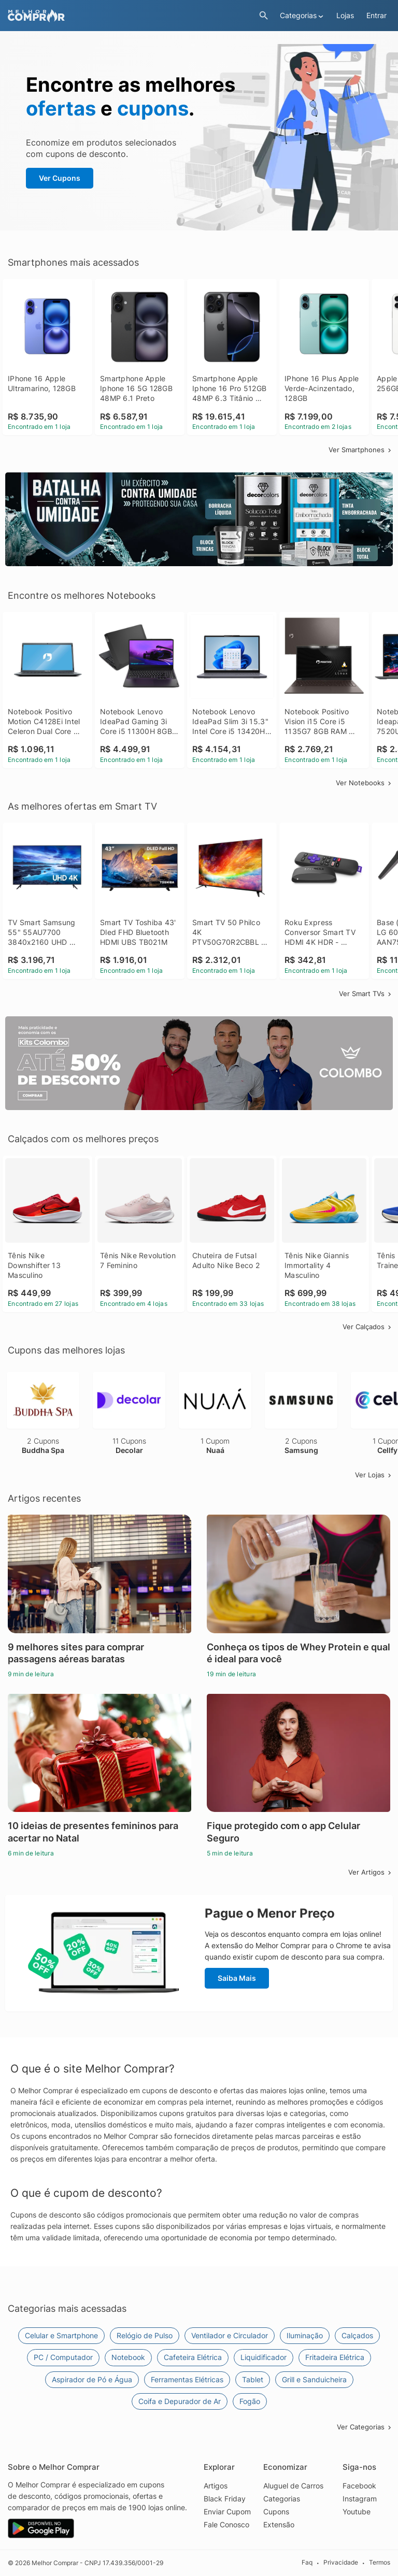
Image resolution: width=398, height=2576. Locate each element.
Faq (307, 2563)
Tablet (252, 2379)
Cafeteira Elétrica (193, 2357)
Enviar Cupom (227, 2511)
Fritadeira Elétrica (334, 2357)
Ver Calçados (368, 1326)
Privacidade (340, 2563)
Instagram (360, 2498)
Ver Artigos (370, 1872)
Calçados (357, 2335)
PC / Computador (63, 2357)
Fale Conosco (226, 2524)
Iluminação (305, 2335)
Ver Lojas (374, 1475)
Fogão (249, 2401)
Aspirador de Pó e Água (92, 2379)
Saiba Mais (237, 1978)
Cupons (276, 2511)
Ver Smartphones (361, 449)
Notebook (128, 2357)
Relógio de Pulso (145, 2335)
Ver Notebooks (364, 783)
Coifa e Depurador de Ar (179, 2401)
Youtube (357, 2511)
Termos (379, 2563)
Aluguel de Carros (293, 2485)
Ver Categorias (365, 2427)
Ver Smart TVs (366, 993)
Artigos (216, 2485)
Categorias (281, 2498)
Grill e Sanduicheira (314, 2379)
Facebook (359, 2485)
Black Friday (225, 2498)
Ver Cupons (59, 178)
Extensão (278, 2524)
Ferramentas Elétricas (187, 2379)
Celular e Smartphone (61, 2335)
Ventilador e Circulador (229, 2335)
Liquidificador (263, 2357)
